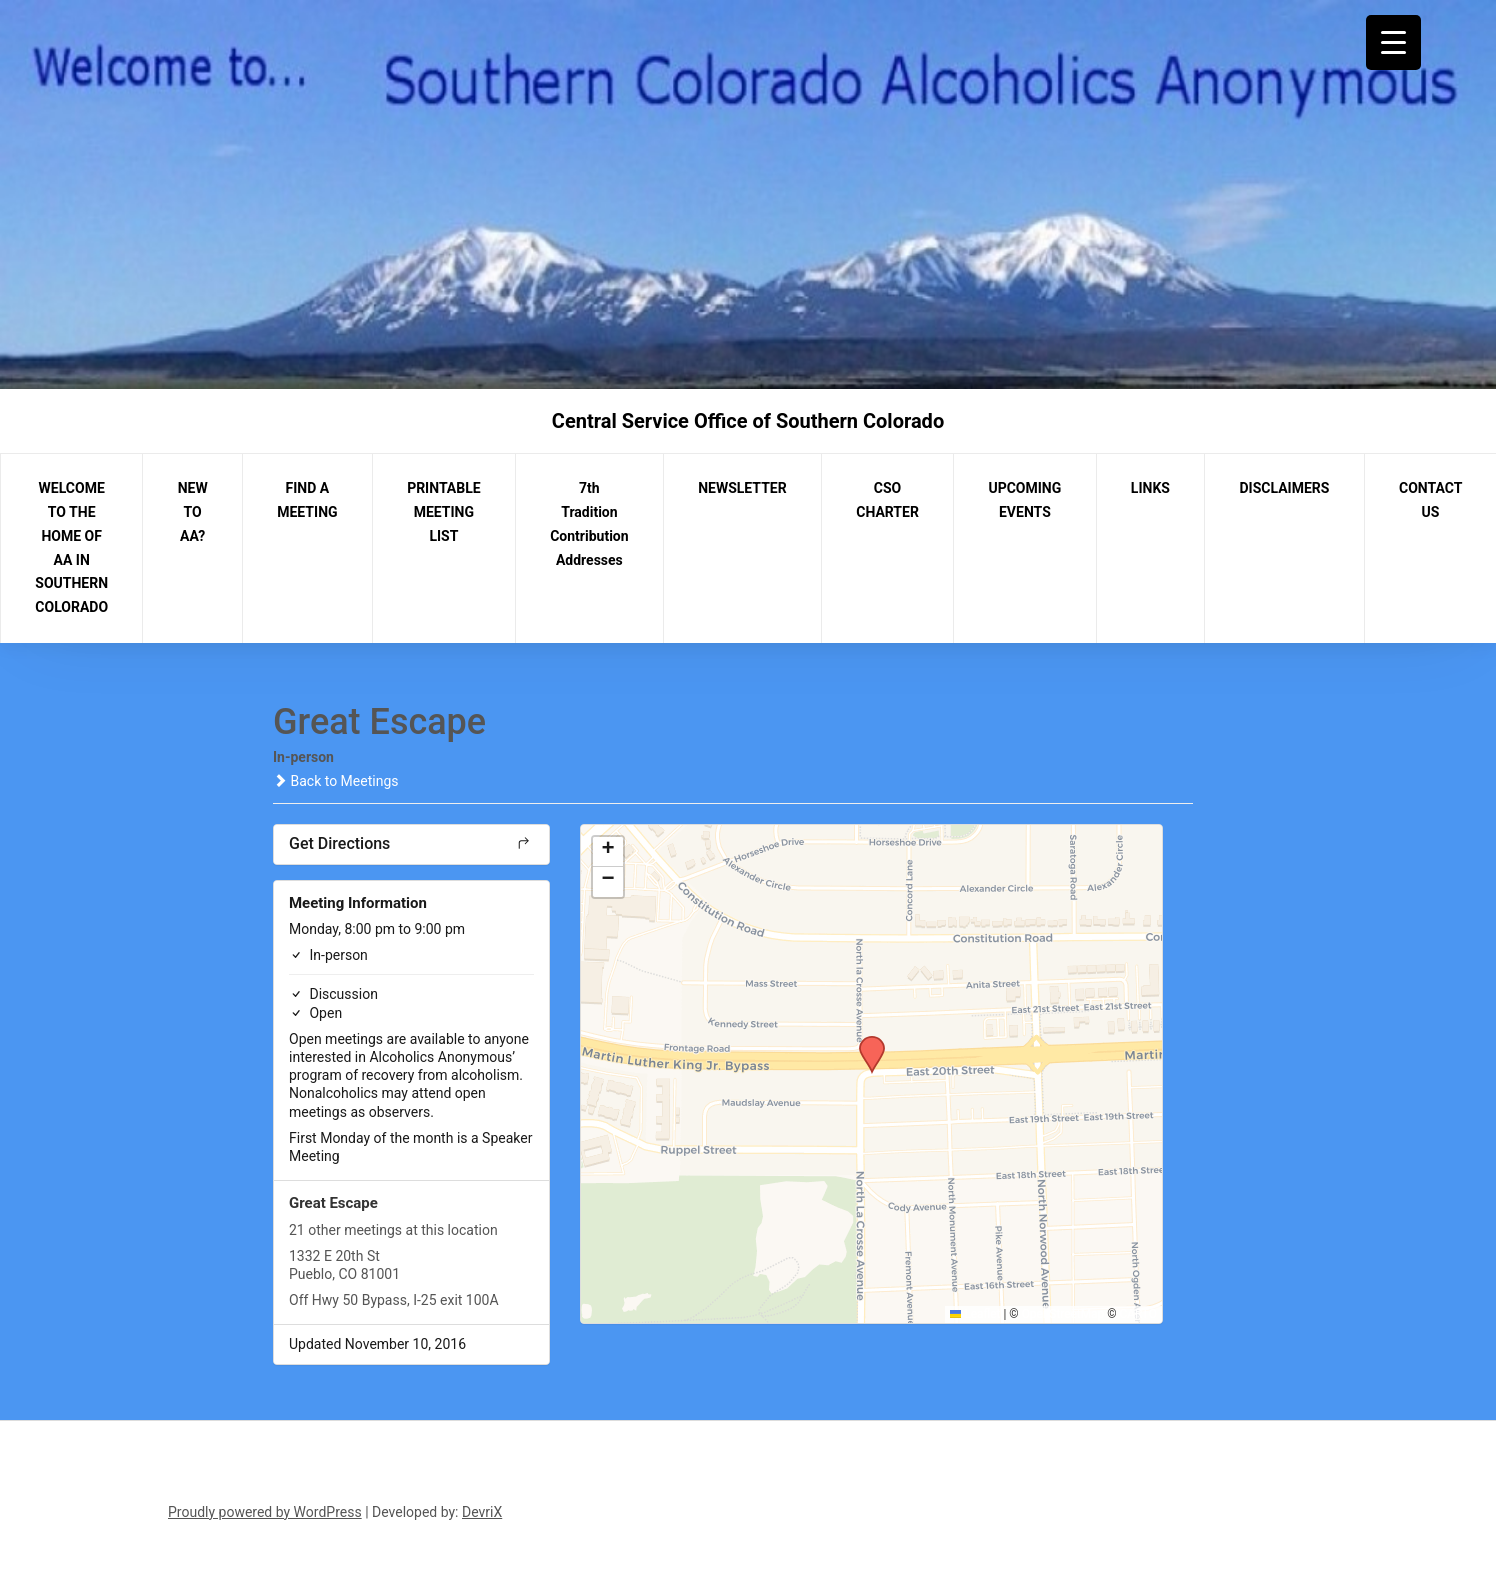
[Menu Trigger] (1393, 42)
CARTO (1138, 1314)
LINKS (1150, 488)
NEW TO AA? (193, 512)
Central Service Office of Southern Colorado (748, 421)
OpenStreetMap (1063, 1314)
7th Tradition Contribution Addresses (589, 523)
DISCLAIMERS (1285, 488)
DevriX (482, 1512)
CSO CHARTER (887, 500)
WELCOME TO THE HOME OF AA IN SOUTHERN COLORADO (71, 547)
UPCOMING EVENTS (1024, 500)
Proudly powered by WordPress (265, 1512)
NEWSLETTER (742, 488)
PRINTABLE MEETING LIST (444, 512)
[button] (865, 1042)
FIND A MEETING (307, 500)
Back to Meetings (335, 781)
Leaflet (975, 1314)
